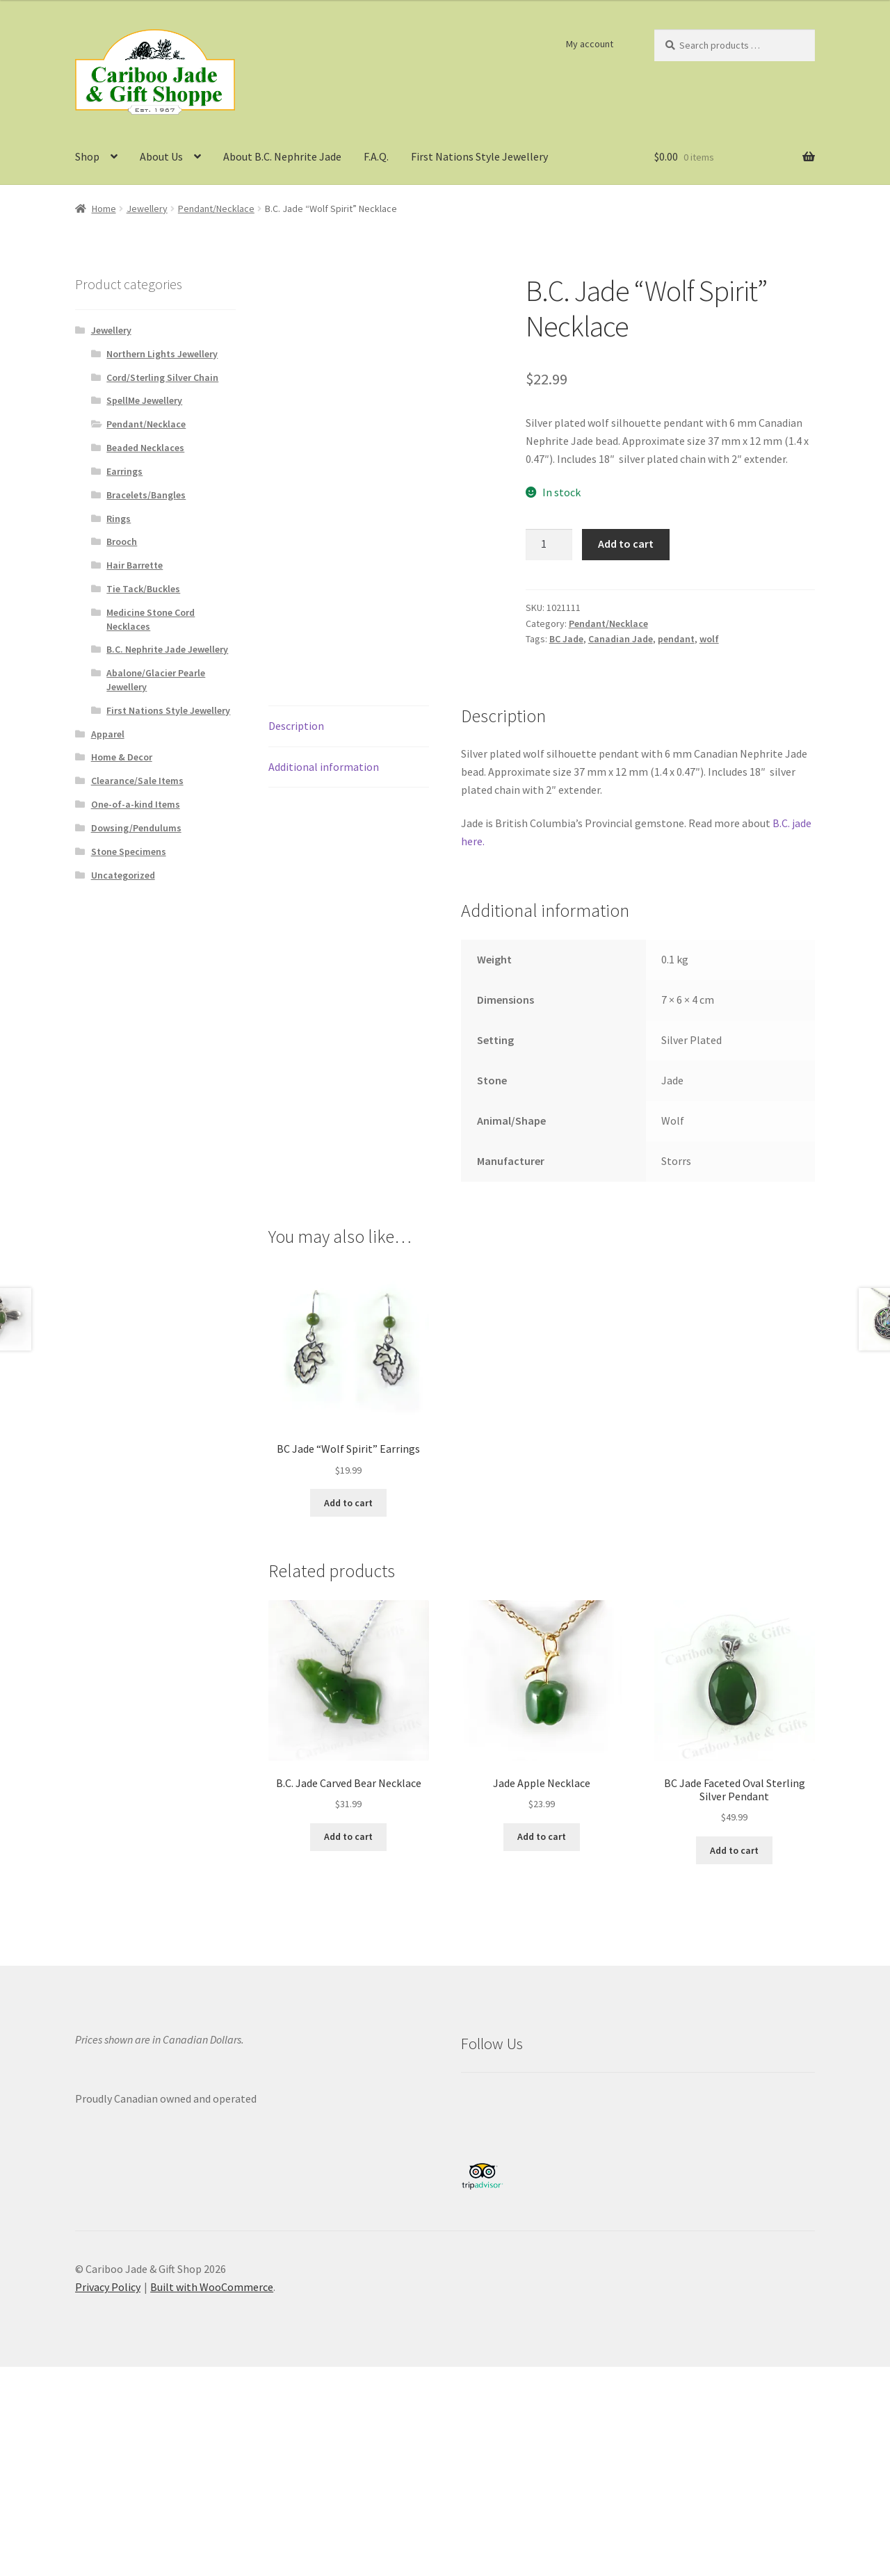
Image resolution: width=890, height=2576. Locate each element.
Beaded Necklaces (145, 447)
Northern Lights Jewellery (162, 354)
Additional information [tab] (323, 767)
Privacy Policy (107, 2287)
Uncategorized (123, 875)
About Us (161, 156)
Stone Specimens (128, 851)
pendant (676, 639)
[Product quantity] (549, 545)
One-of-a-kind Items (135, 804)
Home (104, 208)
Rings (118, 518)
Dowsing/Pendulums (136, 828)
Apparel (107, 734)
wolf (709, 639)
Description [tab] (296, 726)
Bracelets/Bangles (146, 495)
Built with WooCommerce (211, 2287)
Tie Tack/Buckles (143, 588)
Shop (87, 156)
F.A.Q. (376, 156)
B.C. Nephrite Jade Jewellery (167, 649)
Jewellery (147, 208)
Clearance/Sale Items (137, 780)
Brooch (121, 541)
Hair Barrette (134, 565)
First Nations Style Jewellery (479, 156)
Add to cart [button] (348, 1503)
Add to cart (626, 544)
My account (589, 44)
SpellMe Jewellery (144, 400)
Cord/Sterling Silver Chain (162, 377)
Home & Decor (121, 757)
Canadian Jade (620, 639)
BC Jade (566, 639)
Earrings (124, 471)
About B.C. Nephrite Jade (282, 156)
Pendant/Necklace (216, 208)
